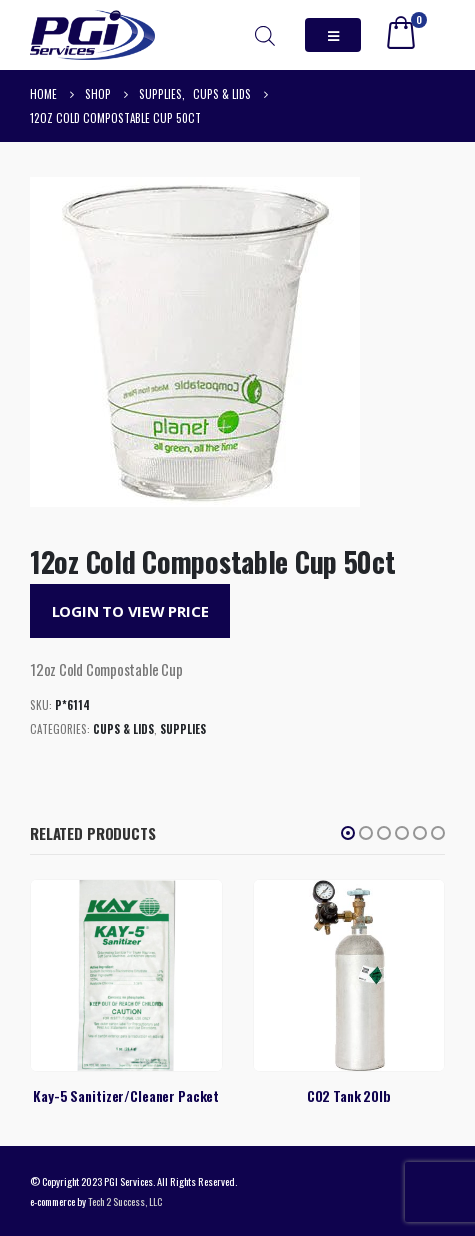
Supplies (183, 729)
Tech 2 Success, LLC (125, 1201)
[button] (348, 833)
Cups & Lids (123, 729)
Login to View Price (130, 611)
